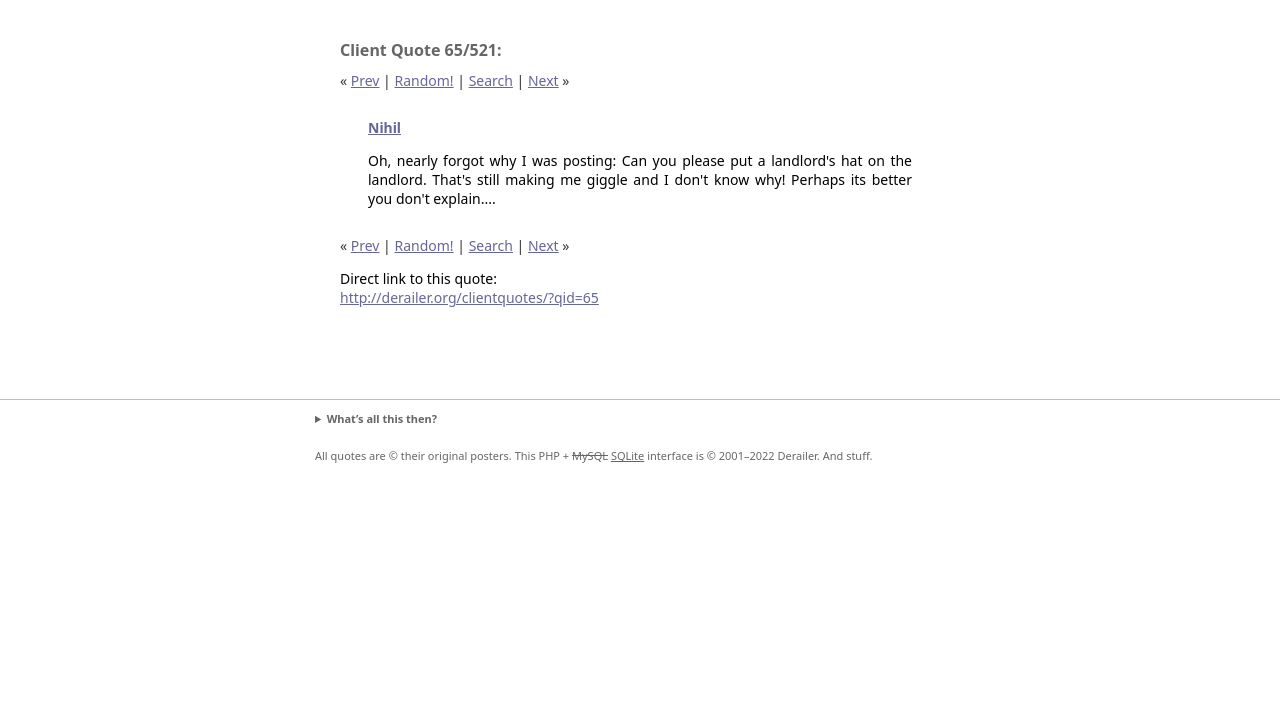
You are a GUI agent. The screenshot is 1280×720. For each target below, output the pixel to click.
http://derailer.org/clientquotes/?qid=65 (469, 297)
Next (543, 80)
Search (491, 80)
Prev (365, 80)
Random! (423, 80)
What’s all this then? (382, 418)
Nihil (384, 127)
